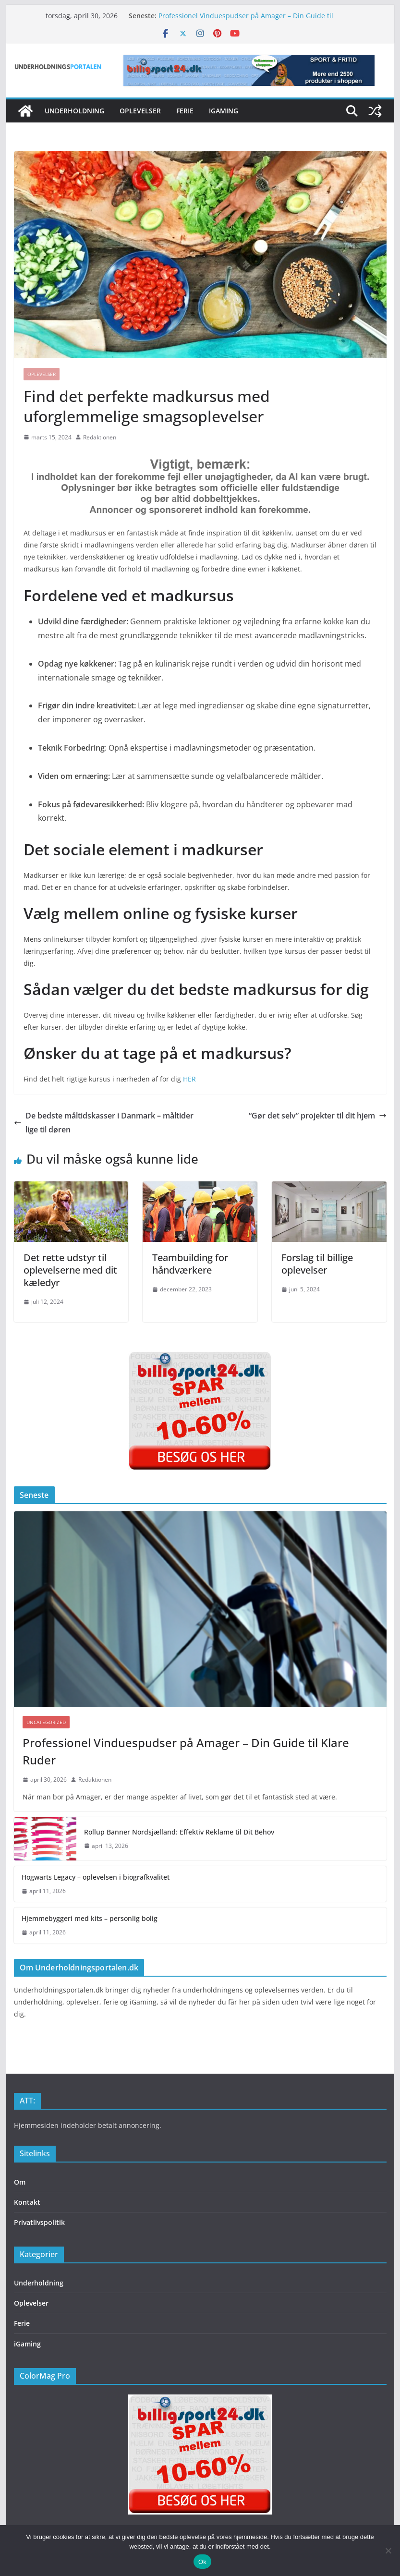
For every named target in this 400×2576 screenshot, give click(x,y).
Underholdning (74, 110)
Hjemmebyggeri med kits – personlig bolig (90, 1918)
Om (19, 2182)
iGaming (223, 110)
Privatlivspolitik (39, 2222)
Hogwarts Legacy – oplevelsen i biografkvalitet (96, 1877)
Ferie (185, 110)
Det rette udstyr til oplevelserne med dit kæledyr (70, 1270)
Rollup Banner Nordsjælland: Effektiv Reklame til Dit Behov (179, 1831)
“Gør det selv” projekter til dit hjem (318, 1115)
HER (189, 1078)
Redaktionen (99, 437)
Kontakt (27, 2202)
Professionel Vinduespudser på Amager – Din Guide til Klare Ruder (186, 1751)
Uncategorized (46, 1722)
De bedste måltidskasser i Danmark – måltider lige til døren (104, 1122)
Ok (202, 2561)
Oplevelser (140, 110)
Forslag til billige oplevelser (317, 1263)
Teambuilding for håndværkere (190, 1263)
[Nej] (388, 2550)
